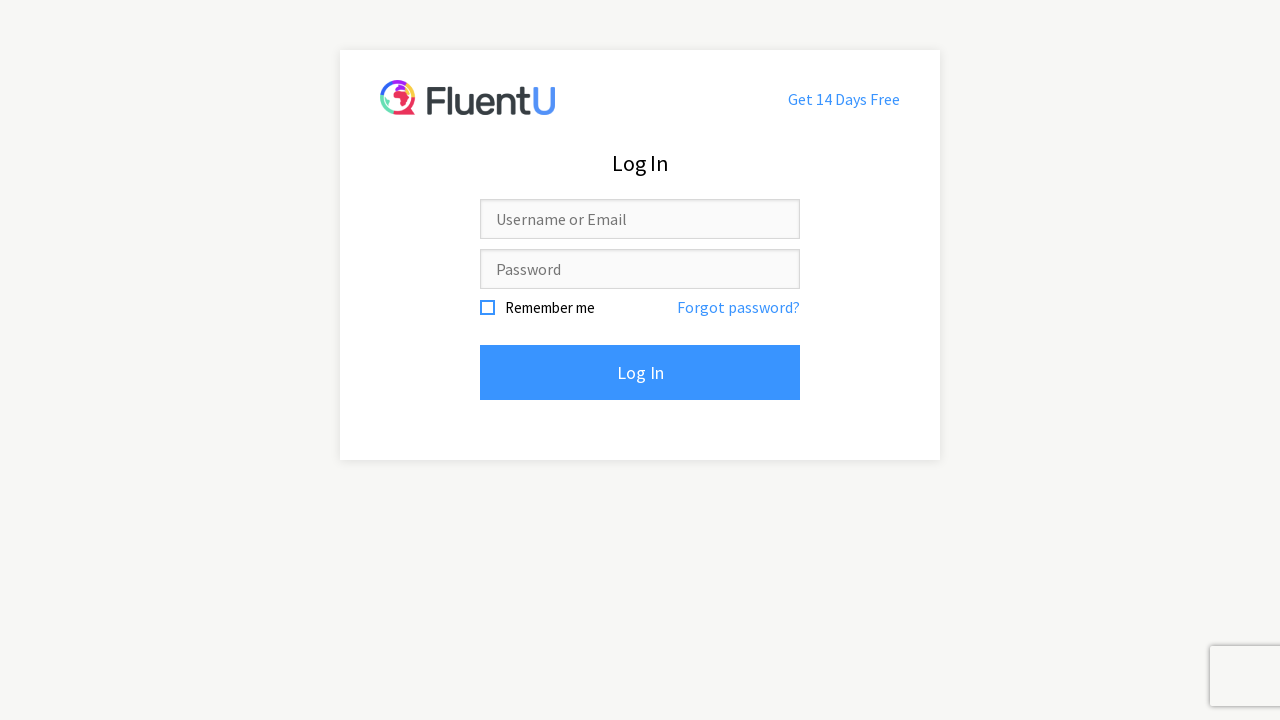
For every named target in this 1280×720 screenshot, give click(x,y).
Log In (640, 372)
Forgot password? (738, 307)
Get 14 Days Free (844, 99)
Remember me (550, 307)
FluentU (467, 97)
